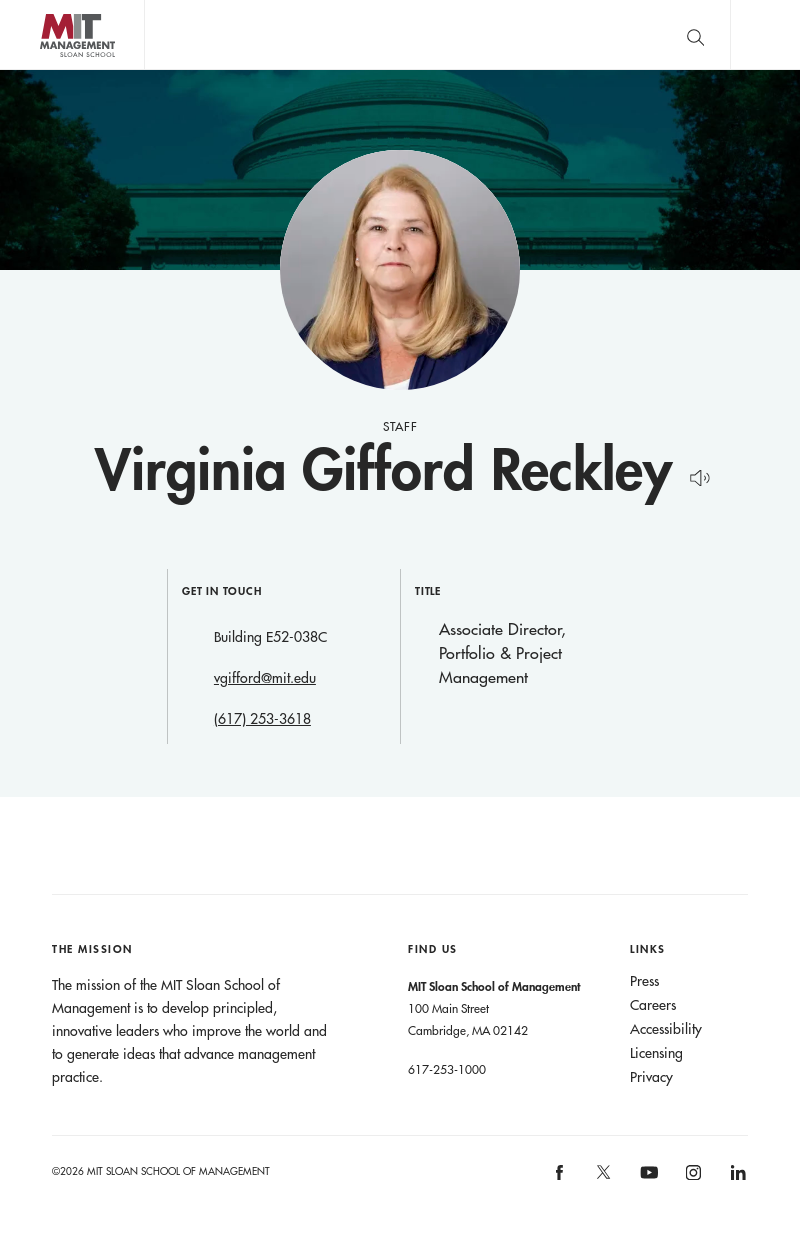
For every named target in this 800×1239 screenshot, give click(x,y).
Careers (653, 1005)
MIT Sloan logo (51, 69)
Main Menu (765, 34)
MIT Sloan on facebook (560, 1178)
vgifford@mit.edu (265, 678)
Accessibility (666, 1029)
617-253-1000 (447, 1069)
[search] (695, 34)
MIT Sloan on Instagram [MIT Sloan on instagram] (692, 1178)
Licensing (656, 1053)
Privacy (651, 1077)
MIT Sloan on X (603, 1179)
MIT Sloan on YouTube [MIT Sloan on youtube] (646, 1183)
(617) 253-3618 (262, 719)
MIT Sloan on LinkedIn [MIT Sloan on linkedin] (736, 1178)
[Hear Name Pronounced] (694, 474)
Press (644, 981)
